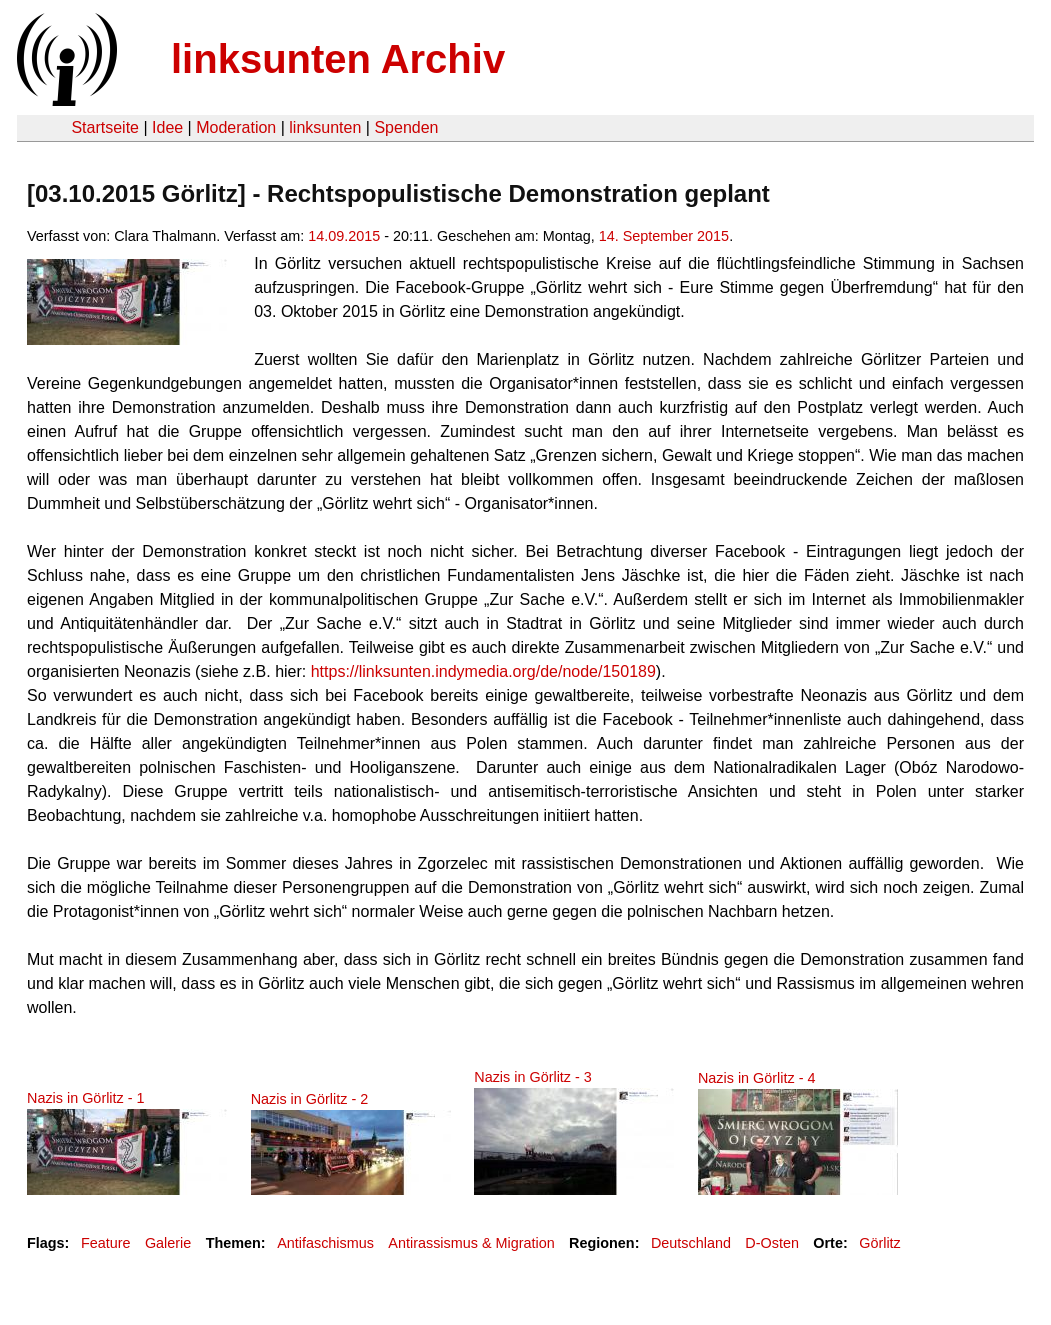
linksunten (325, 127)
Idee (167, 127)
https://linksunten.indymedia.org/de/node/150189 (483, 671)
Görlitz (880, 1243)
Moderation (236, 127)
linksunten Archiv (338, 59)
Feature (106, 1243)
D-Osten (772, 1243)
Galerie (168, 1243)
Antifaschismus (325, 1243)
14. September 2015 (664, 236)
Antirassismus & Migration (471, 1243)
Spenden (406, 127)
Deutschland (691, 1243)
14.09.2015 (344, 236)
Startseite (105, 127)
